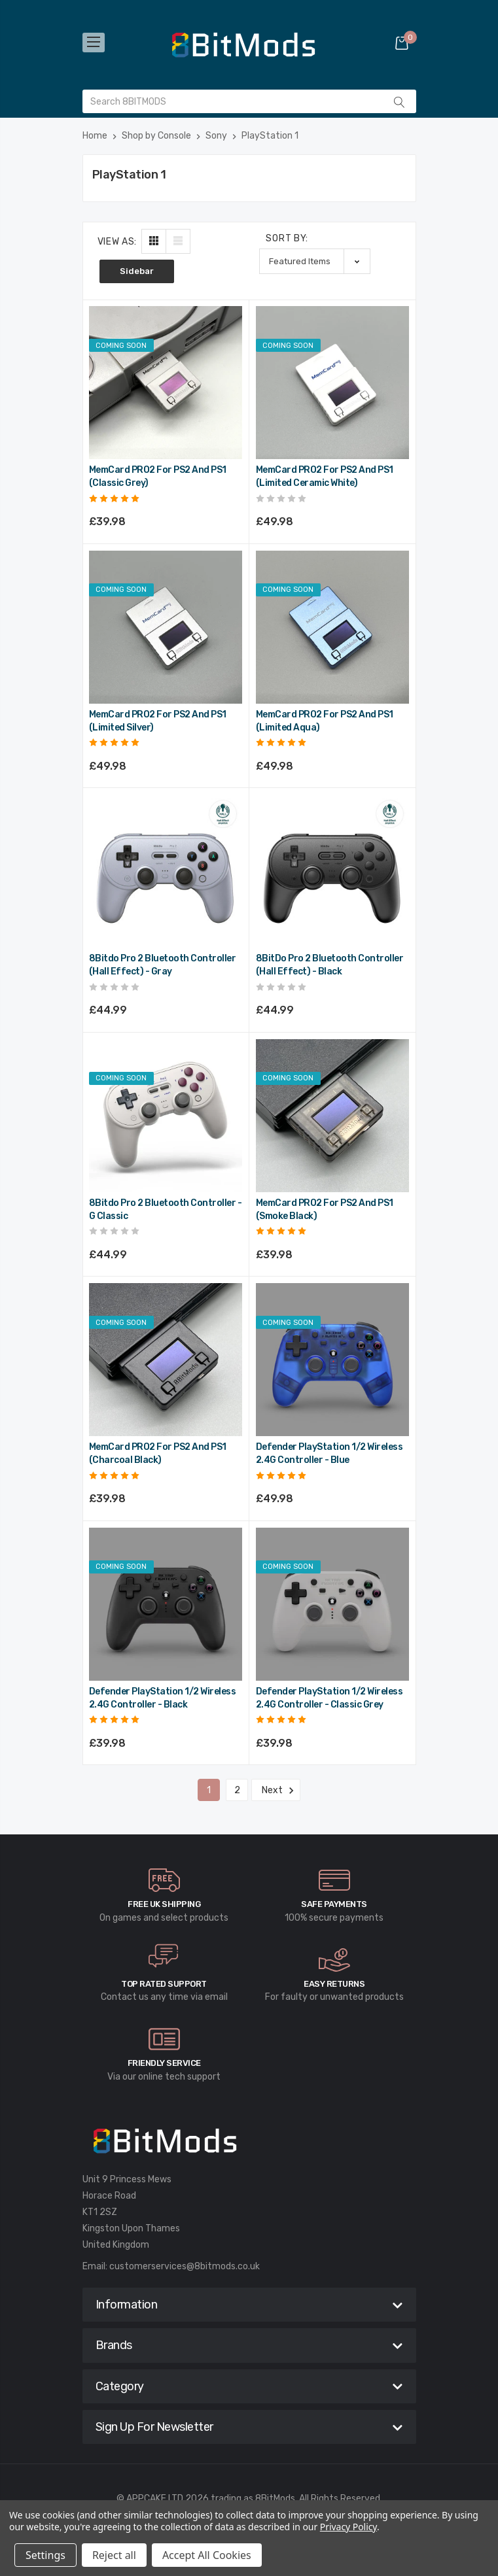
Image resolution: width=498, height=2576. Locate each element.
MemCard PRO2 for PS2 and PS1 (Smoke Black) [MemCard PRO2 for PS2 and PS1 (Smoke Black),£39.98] (324, 1209)
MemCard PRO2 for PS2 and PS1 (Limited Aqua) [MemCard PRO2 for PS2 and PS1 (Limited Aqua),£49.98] (324, 721)
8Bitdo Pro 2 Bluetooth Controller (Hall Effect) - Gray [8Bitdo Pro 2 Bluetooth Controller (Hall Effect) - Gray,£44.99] (162, 965)
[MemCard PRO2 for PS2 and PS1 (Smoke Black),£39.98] (332, 1115)
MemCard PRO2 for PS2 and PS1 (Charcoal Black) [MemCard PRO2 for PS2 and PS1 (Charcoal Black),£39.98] (157, 1453)
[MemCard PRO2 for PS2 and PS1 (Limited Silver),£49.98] (165, 627)
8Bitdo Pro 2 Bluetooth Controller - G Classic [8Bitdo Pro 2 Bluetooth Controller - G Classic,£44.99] (165, 1209)
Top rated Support (164, 1984)
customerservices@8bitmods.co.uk (184, 2266)
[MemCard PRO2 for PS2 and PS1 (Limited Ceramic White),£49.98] (332, 382)
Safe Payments (334, 1904)
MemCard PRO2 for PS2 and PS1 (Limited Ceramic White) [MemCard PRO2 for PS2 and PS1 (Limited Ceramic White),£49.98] (324, 476)
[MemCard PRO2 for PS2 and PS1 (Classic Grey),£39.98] (165, 382)
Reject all (114, 2555)
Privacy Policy (348, 2526)
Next (276, 1790)
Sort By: (287, 238)
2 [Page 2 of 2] (237, 1790)
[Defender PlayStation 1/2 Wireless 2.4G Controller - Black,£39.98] (165, 1604)
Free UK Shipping (164, 1904)
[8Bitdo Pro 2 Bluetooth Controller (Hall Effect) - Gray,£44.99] (165, 871)
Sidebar (137, 271)
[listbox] (314, 261)
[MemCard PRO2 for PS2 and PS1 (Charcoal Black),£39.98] (165, 1359)
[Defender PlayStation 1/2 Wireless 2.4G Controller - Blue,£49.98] (332, 1359)
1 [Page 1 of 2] (209, 1790)
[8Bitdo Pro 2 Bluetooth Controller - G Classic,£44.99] (165, 1115)
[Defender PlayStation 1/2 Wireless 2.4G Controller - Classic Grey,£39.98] (332, 1604)
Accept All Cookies (206, 2555)
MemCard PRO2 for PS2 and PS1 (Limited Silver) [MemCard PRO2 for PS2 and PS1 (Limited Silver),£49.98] (157, 721)
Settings (45, 2555)
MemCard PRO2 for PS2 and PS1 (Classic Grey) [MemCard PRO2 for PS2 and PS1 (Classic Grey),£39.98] (157, 476)
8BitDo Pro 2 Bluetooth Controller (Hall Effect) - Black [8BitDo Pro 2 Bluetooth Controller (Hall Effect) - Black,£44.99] (330, 965)
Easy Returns (334, 1984)
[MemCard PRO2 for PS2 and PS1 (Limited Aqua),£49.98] (332, 627)
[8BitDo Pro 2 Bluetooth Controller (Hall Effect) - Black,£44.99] (332, 871)
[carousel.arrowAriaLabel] (164, 1880)
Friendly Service (164, 2063)
